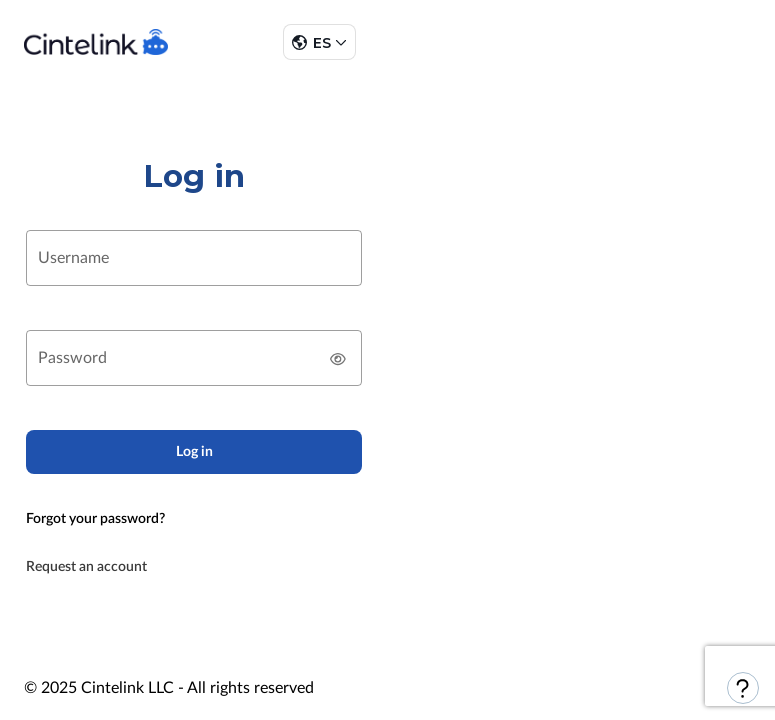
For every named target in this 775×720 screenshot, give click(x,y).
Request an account (86, 567)
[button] (319, 42)
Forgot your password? (95, 519)
